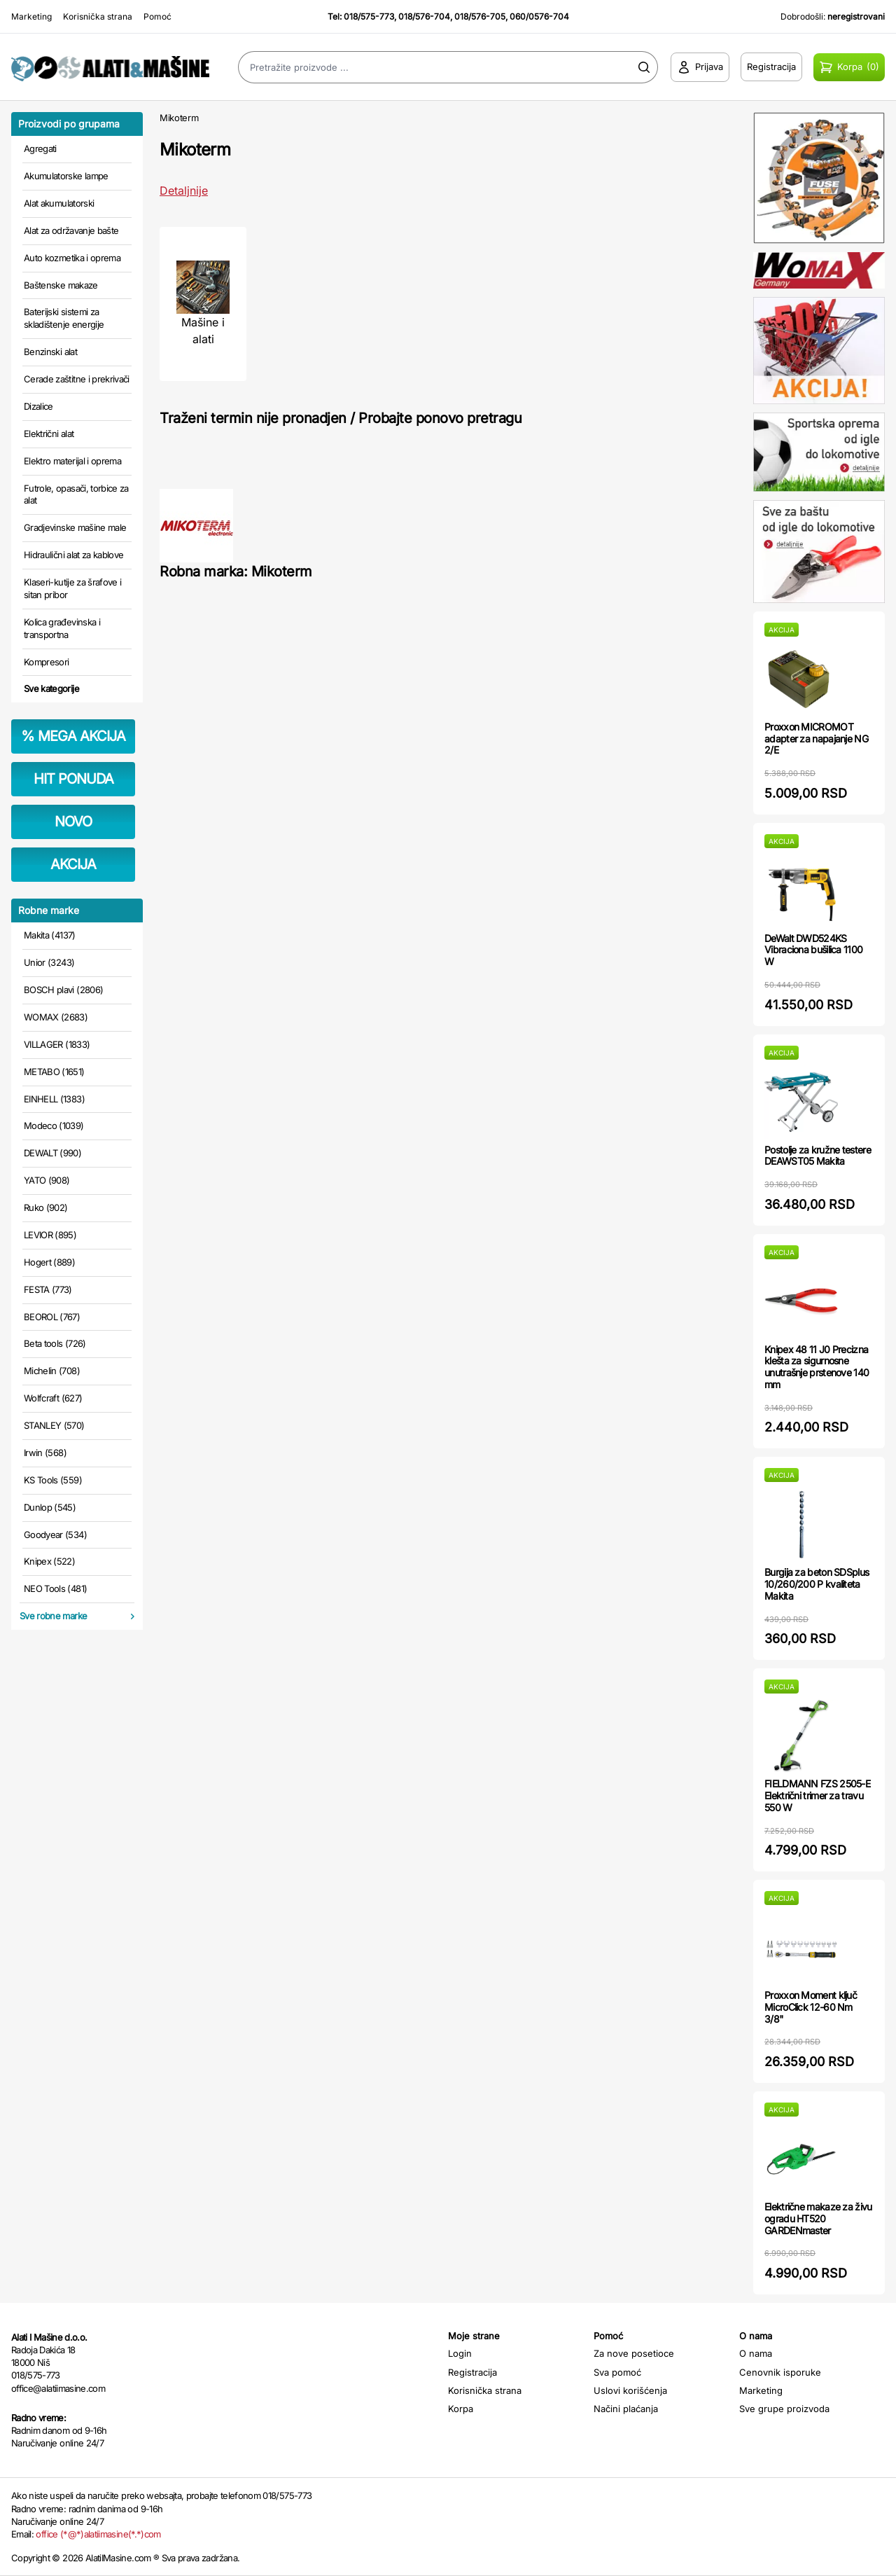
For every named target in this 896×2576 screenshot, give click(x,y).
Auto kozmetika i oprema (72, 257)
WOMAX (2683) (56, 1017)
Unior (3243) (49, 962)
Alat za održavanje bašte (71, 230)
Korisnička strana (97, 16)
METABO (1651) (54, 1071)
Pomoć (158, 16)
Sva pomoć (617, 2372)
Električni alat (49, 433)
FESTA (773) (48, 1289)
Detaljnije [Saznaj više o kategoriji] (184, 190)
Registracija (472, 2372)
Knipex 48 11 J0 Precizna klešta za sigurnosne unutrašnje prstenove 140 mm (816, 1366)
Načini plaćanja (626, 2408)
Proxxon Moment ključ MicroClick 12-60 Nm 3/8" (810, 2007)
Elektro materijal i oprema (72, 460)
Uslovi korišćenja (630, 2390)
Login (460, 2353)
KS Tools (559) (53, 1480)
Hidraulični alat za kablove (73, 554)
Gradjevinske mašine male (75, 527)
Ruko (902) (46, 1207)
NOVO (73, 821)
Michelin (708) (52, 1370)
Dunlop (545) (50, 1507)
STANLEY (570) (54, 1425)
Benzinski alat (50, 351)
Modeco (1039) (54, 1125)
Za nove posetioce (634, 2353)
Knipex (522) (49, 1561)
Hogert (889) (49, 1262)
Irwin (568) (45, 1452)
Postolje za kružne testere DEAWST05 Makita (817, 1156)
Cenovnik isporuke (780, 2372)
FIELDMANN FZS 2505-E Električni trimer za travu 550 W (817, 1795)
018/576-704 (424, 16)
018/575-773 (369, 16)
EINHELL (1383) (54, 1099)
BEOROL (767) (52, 1316)
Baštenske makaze (61, 285)
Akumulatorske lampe (66, 175)
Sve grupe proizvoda (784, 2408)
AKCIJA (73, 864)
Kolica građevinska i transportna (62, 628)
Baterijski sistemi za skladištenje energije (64, 318)
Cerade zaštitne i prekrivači (77, 379)
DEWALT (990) (52, 1152)
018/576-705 (479, 16)
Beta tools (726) (55, 1343)
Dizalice (38, 406)
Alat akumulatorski (59, 203)
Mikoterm (179, 117)
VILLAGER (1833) (57, 1044)
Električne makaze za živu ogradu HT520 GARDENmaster (818, 2218)
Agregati (40, 148)
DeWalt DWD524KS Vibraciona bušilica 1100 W (813, 950)
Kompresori (46, 661)
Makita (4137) (50, 935)
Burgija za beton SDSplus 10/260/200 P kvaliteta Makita (816, 1584)
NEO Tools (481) (55, 1588)
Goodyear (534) (55, 1534)
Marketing (31, 16)
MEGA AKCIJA (73, 736)
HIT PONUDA (73, 778)
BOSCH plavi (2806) (63, 989)
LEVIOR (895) (50, 1234)
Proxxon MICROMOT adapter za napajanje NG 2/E (816, 738)
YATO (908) (47, 1180)
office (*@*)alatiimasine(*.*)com (98, 2534)
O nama (755, 2353)
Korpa (460, 2408)
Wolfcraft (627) (53, 1398)
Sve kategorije (51, 688)
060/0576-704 (539, 16)
